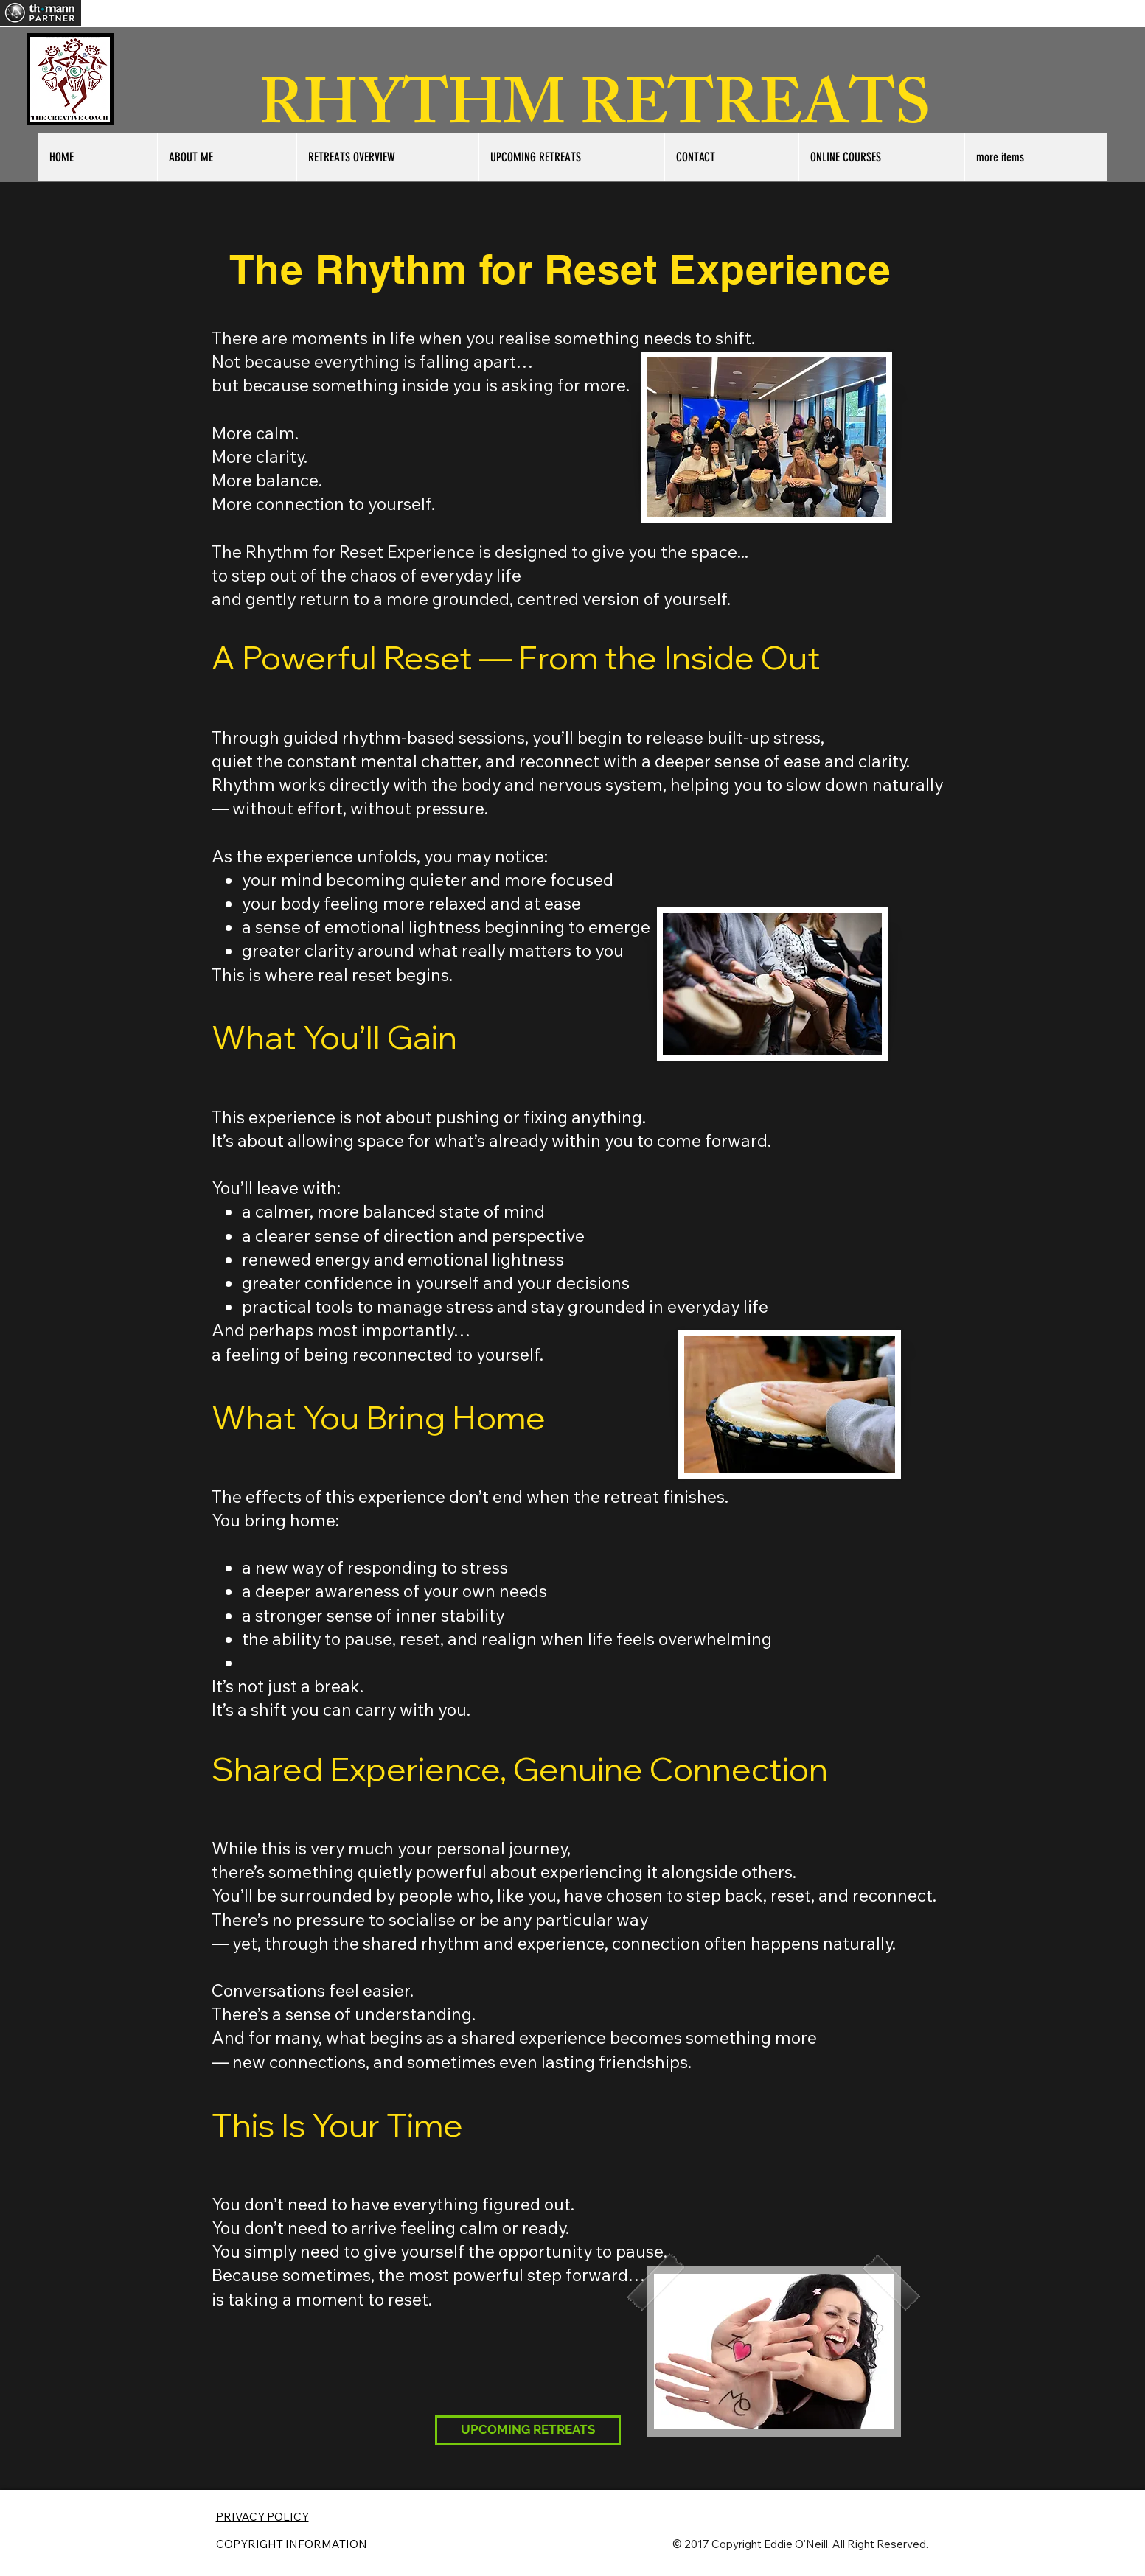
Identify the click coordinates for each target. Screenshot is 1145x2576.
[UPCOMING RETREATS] (528, 2430)
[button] (1035, 157)
